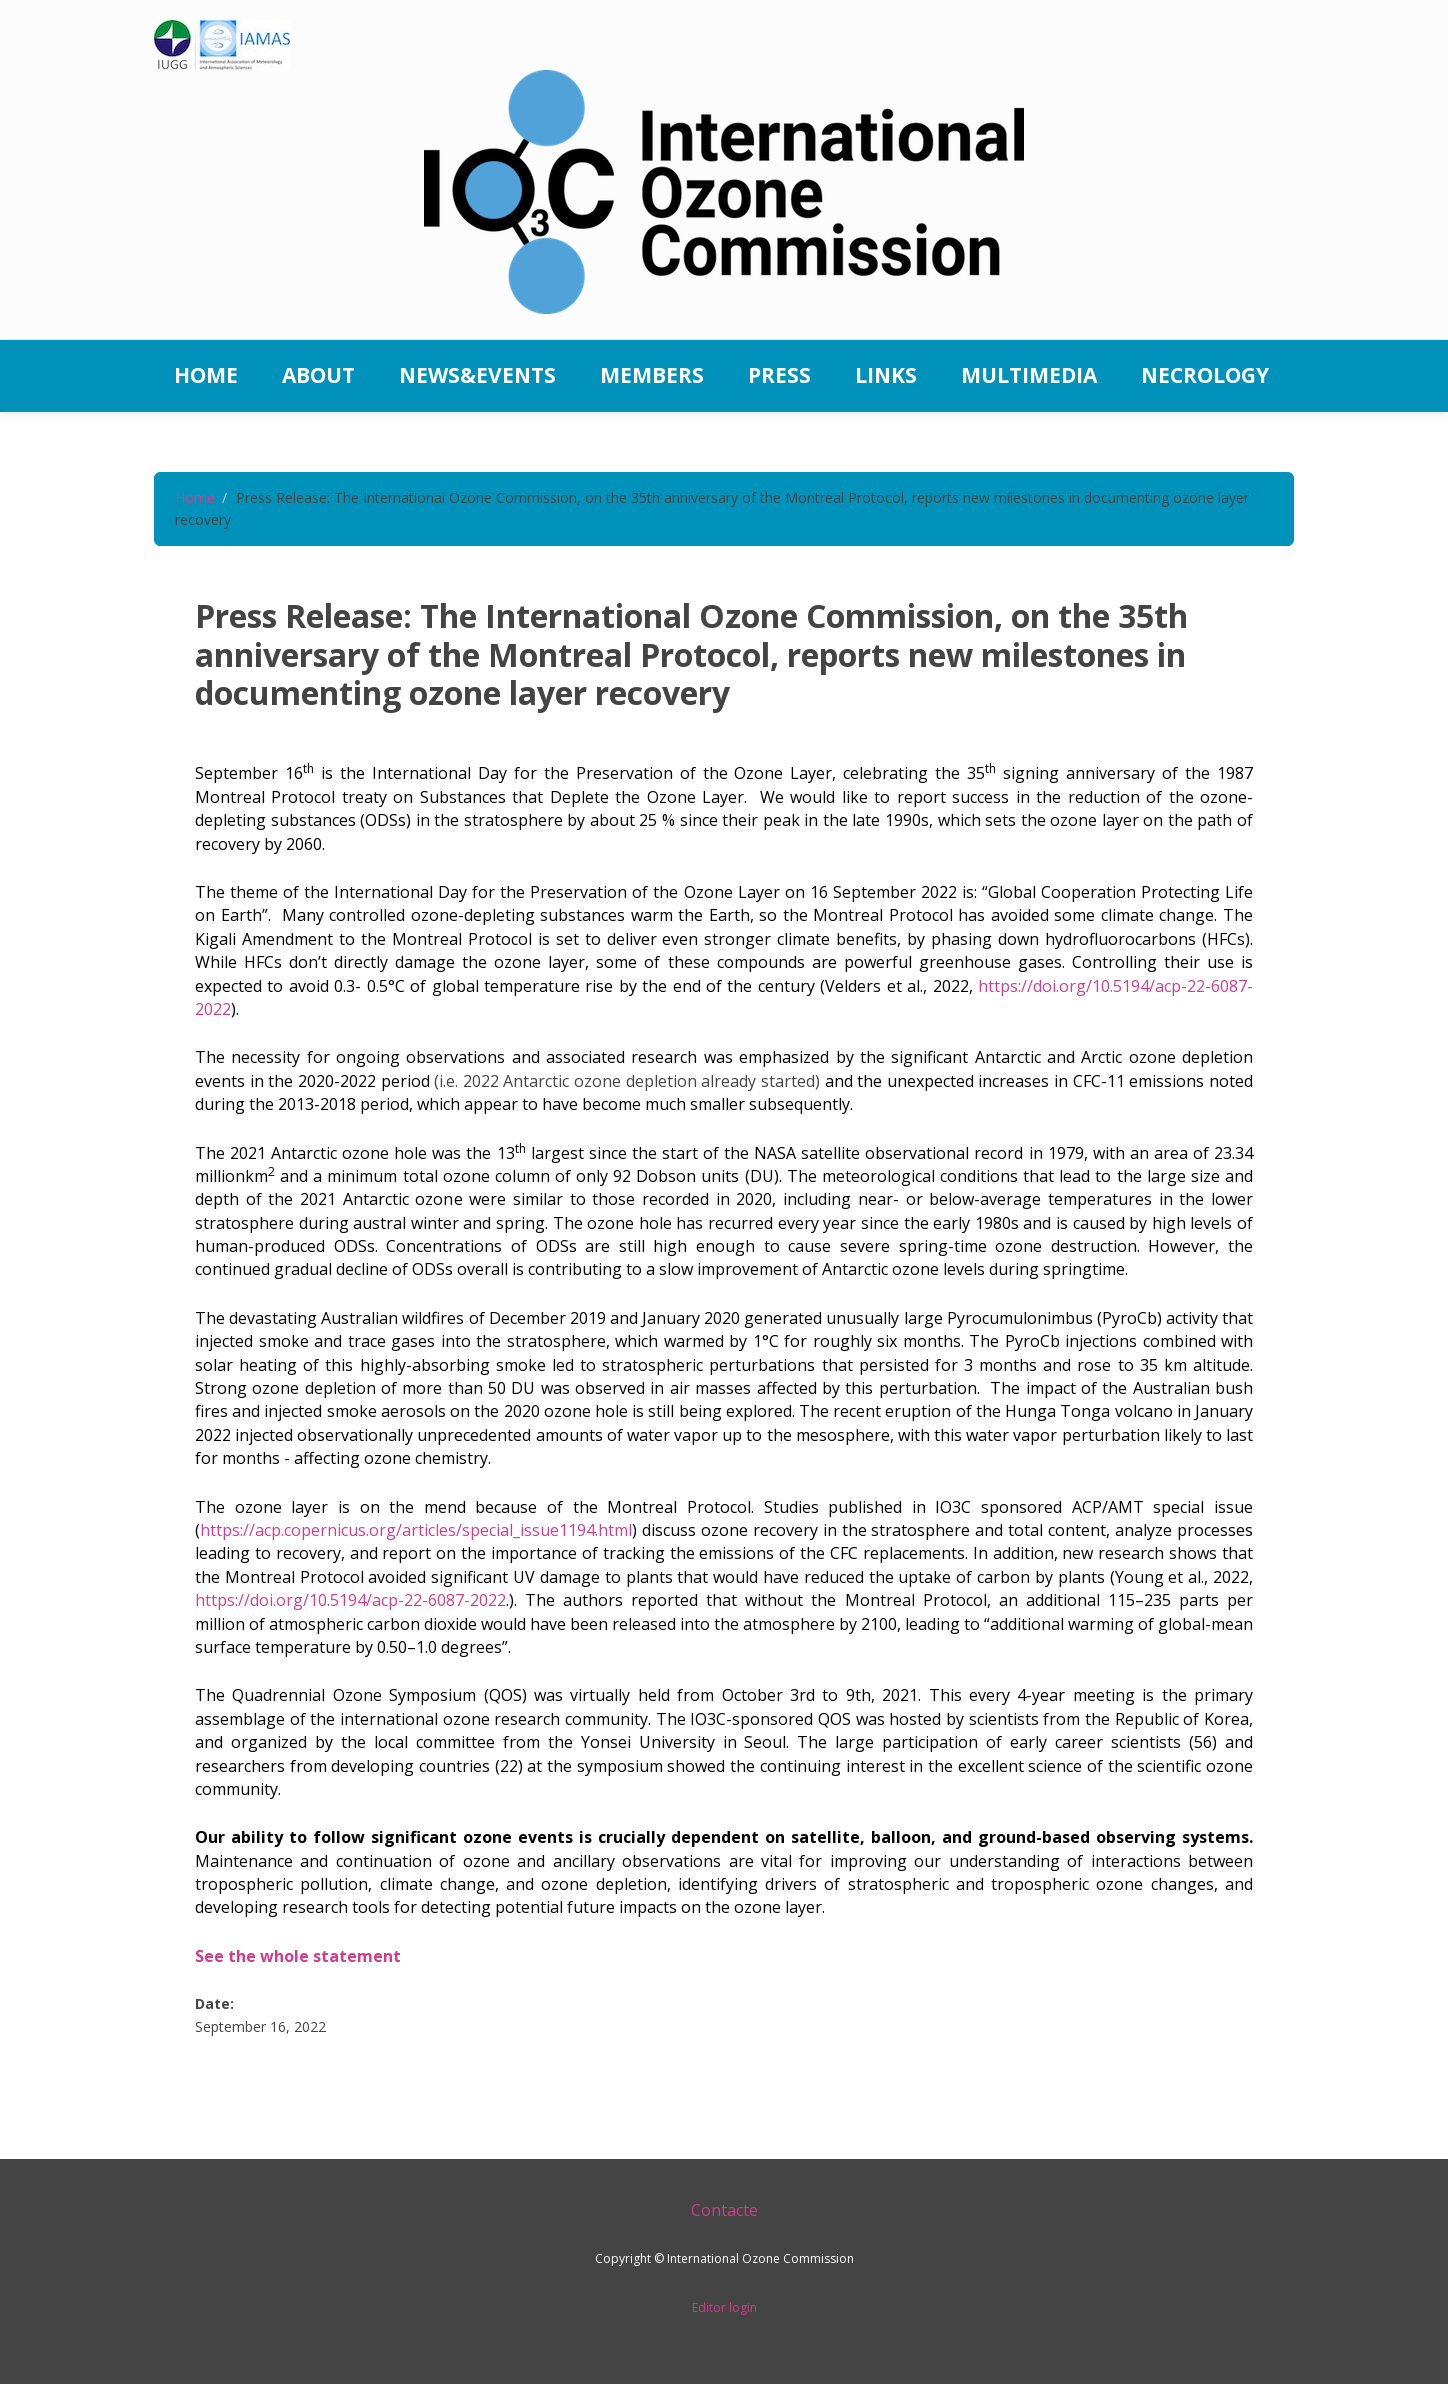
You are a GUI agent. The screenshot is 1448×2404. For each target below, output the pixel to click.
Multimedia (1029, 375)
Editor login (724, 2307)
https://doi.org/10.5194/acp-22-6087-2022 (350, 1600)
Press (779, 375)
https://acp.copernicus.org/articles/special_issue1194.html (416, 1530)
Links (886, 375)
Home (206, 375)
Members (652, 375)
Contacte (724, 2210)
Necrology (1205, 375)
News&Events (477, 375)
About (318, 375)
